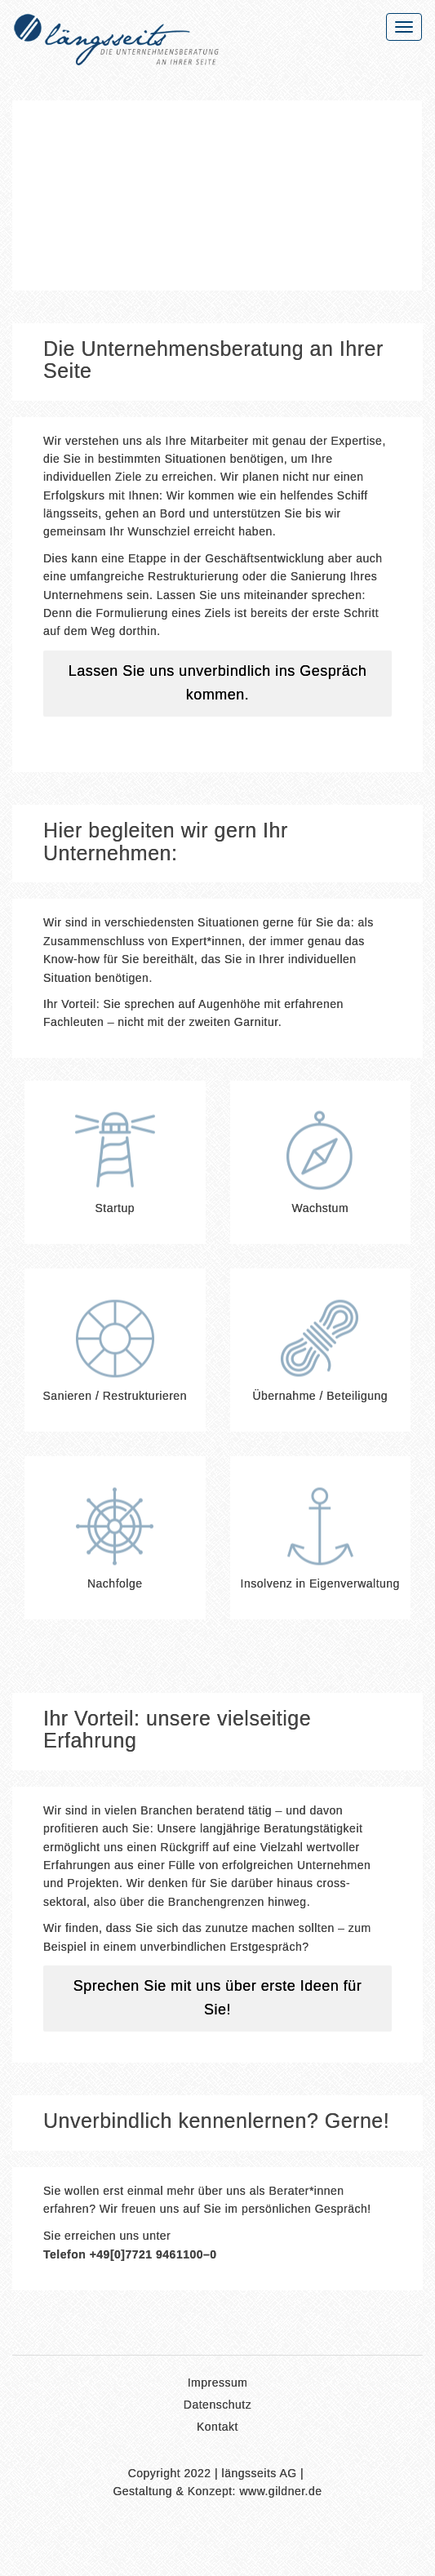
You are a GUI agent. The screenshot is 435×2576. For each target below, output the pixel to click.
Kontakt (217, 2428)
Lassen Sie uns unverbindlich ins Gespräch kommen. (218, 684)
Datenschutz (217, 2406)
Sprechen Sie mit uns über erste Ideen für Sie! (217, 1999)
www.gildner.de (280, 2492)
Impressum (218, 2384)
